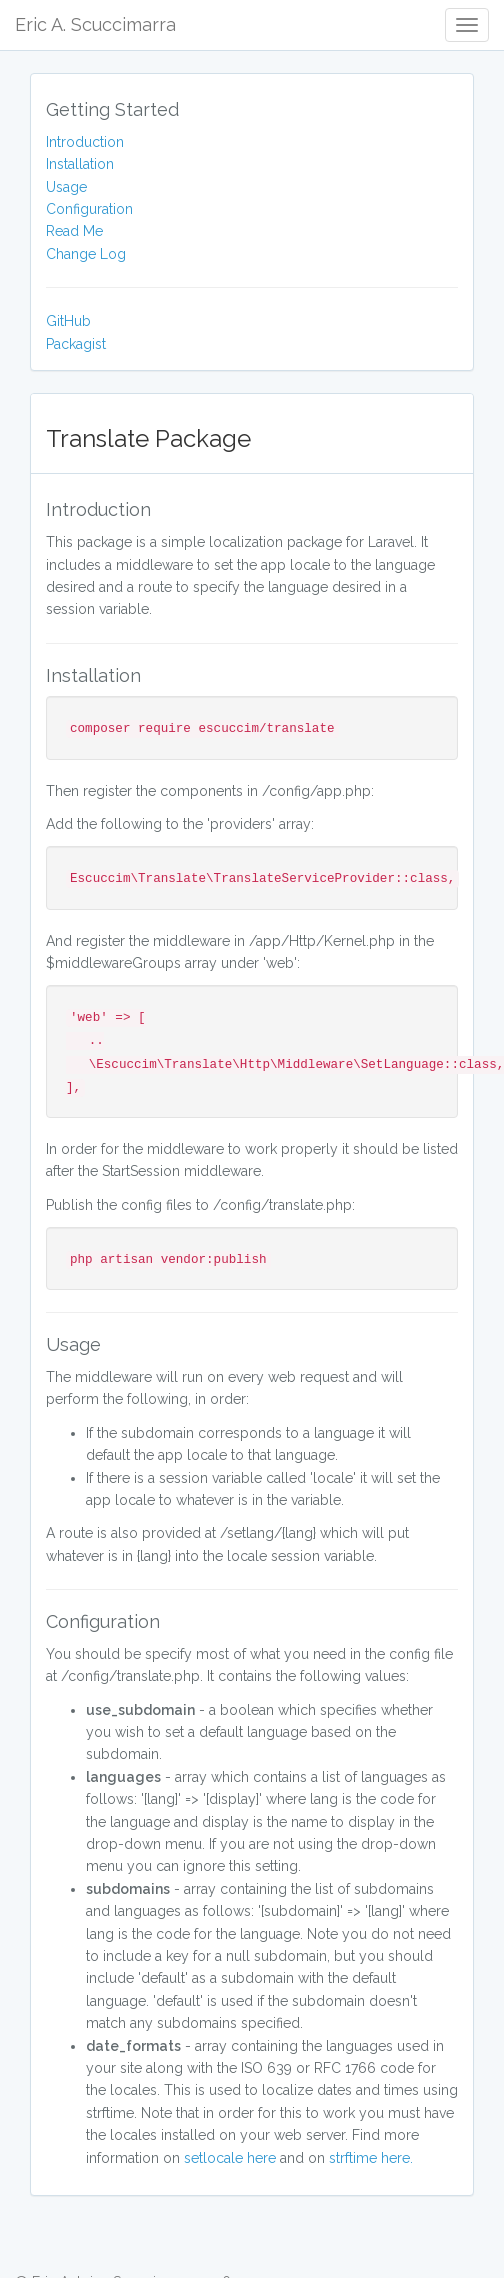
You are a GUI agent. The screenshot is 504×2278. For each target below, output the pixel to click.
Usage (66, 187)
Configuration (89, 209)
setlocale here (230, 2158)
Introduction (85, 142)
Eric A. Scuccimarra (95, 24)
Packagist (76, 344)
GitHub (68, 321)
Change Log (86, 254)
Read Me (74, 231)
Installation (80, 164)
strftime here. (371, 2158)
